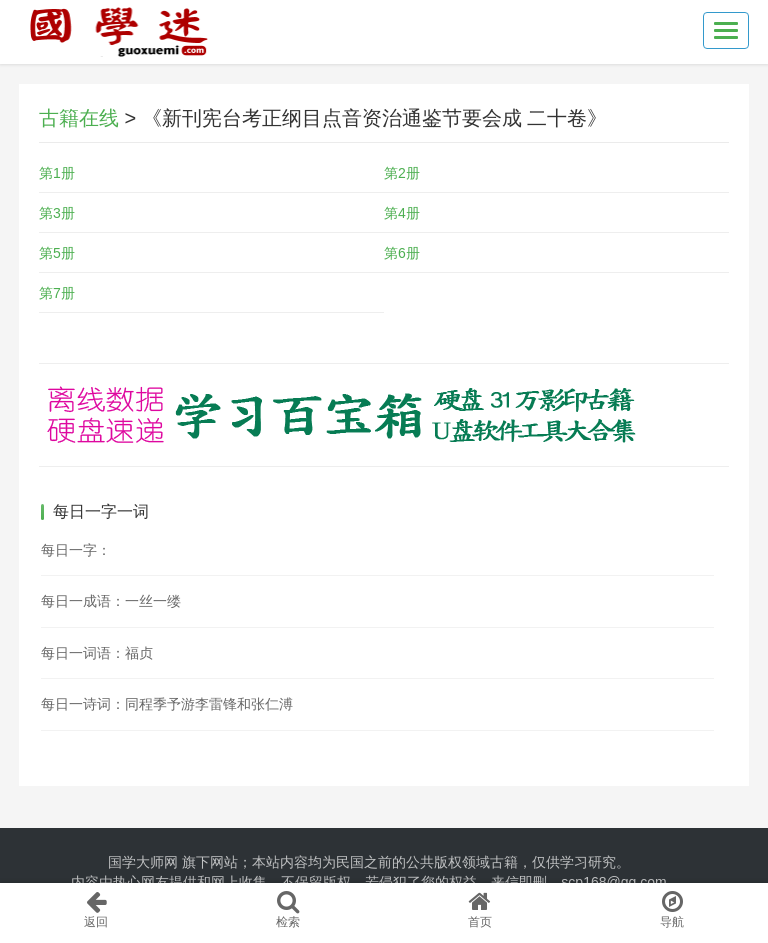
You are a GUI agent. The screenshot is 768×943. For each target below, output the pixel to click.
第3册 (57, 213)
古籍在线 (79, 118)
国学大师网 (143, 862)
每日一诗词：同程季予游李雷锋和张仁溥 (167, 704)
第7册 (57, 293)
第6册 (402, 253)
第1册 (57, 173)
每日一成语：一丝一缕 (111, 601)
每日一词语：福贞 (97, 653)
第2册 (402, 173)
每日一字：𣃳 (76, 550)
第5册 (57, 253)
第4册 (402, 213)
